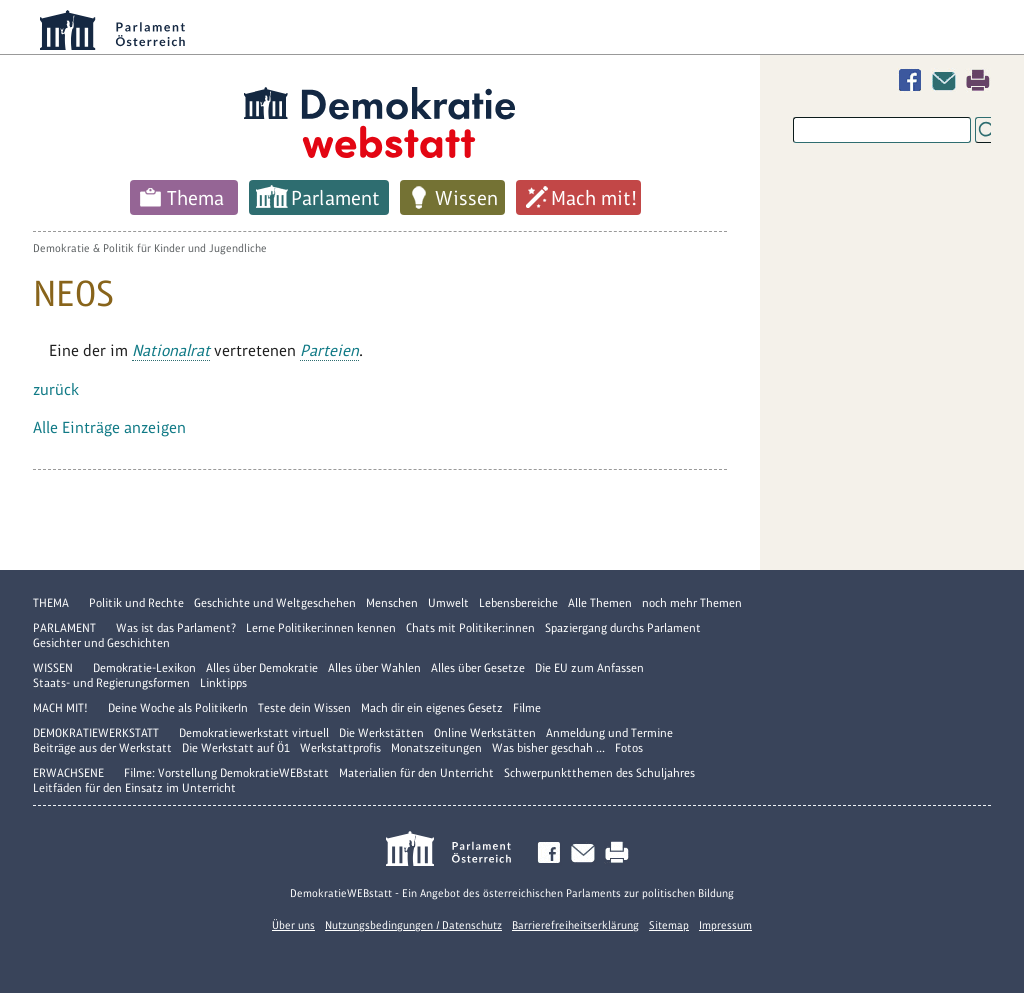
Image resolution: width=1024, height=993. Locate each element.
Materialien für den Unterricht (416, 773)
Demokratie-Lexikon (144, 668)
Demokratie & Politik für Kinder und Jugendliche (150, 248)
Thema (195, 198)
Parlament (335, 198)
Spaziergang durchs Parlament (623, 628)
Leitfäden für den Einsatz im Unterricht (134, 788)
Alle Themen (600, 603)
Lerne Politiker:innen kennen (321, 628)
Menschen (392, 603)
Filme (527, 708)
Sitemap (669, 925)
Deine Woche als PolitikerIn (178, 708)
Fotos (629, 748)
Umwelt (448, 603)
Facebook (914, 80)
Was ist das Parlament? (176, 628)
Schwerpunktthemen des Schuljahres (599, 773)
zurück (56, 389)
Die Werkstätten (381, 733)
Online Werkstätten (485, 733)
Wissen (466, 198)
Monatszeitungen (436, 748)
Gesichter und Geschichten (101, 643)
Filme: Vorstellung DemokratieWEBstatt (226, 773)
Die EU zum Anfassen (589, 668)
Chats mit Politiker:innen (470, 628)
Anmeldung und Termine (609, 733)
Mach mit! (594, 198)
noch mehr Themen (692, 603)
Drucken (978, 80)
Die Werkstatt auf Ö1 (236, 748)
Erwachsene (68, 773)
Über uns (293, 925)
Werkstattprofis (340, 748)
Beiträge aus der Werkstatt (102, 748)
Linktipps (223, 683)
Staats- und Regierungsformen (111, 683)
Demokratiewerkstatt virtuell (254, 733)
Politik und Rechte (136, 603)
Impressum (725, 925)
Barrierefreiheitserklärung (575, 925)
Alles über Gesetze (478, 668)
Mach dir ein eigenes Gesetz (432, 708)
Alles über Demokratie (262, 668)
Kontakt (948, 80)
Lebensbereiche (518, 603)
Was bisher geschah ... (548, 748)
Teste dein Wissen (304, 708)
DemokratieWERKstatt (96, 733)
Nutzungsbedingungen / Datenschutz (413, 925)
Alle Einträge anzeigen (109, 427)
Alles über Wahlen (374, 668)
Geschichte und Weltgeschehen (275, 603)
